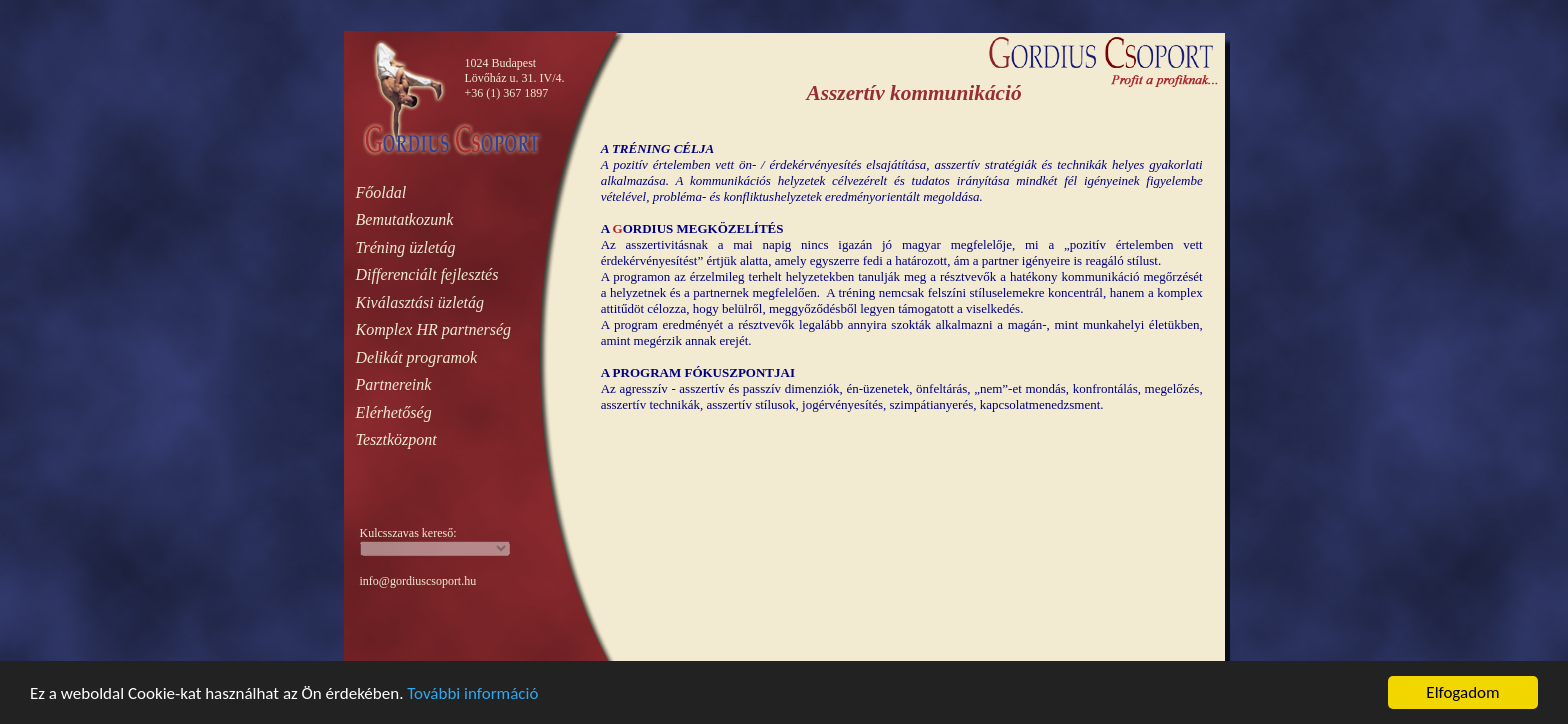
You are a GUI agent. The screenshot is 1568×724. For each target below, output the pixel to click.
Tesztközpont (396, 439)
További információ (472, 694)
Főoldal (381, 192)
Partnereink (394, 384)
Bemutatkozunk (405, 219)
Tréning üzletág (406, 247)
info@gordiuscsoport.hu (418, 581)
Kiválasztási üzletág (420, 302)
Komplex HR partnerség (434, 329)
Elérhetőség (394, 412)
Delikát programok (417, 357)
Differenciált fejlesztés (427, 274)
